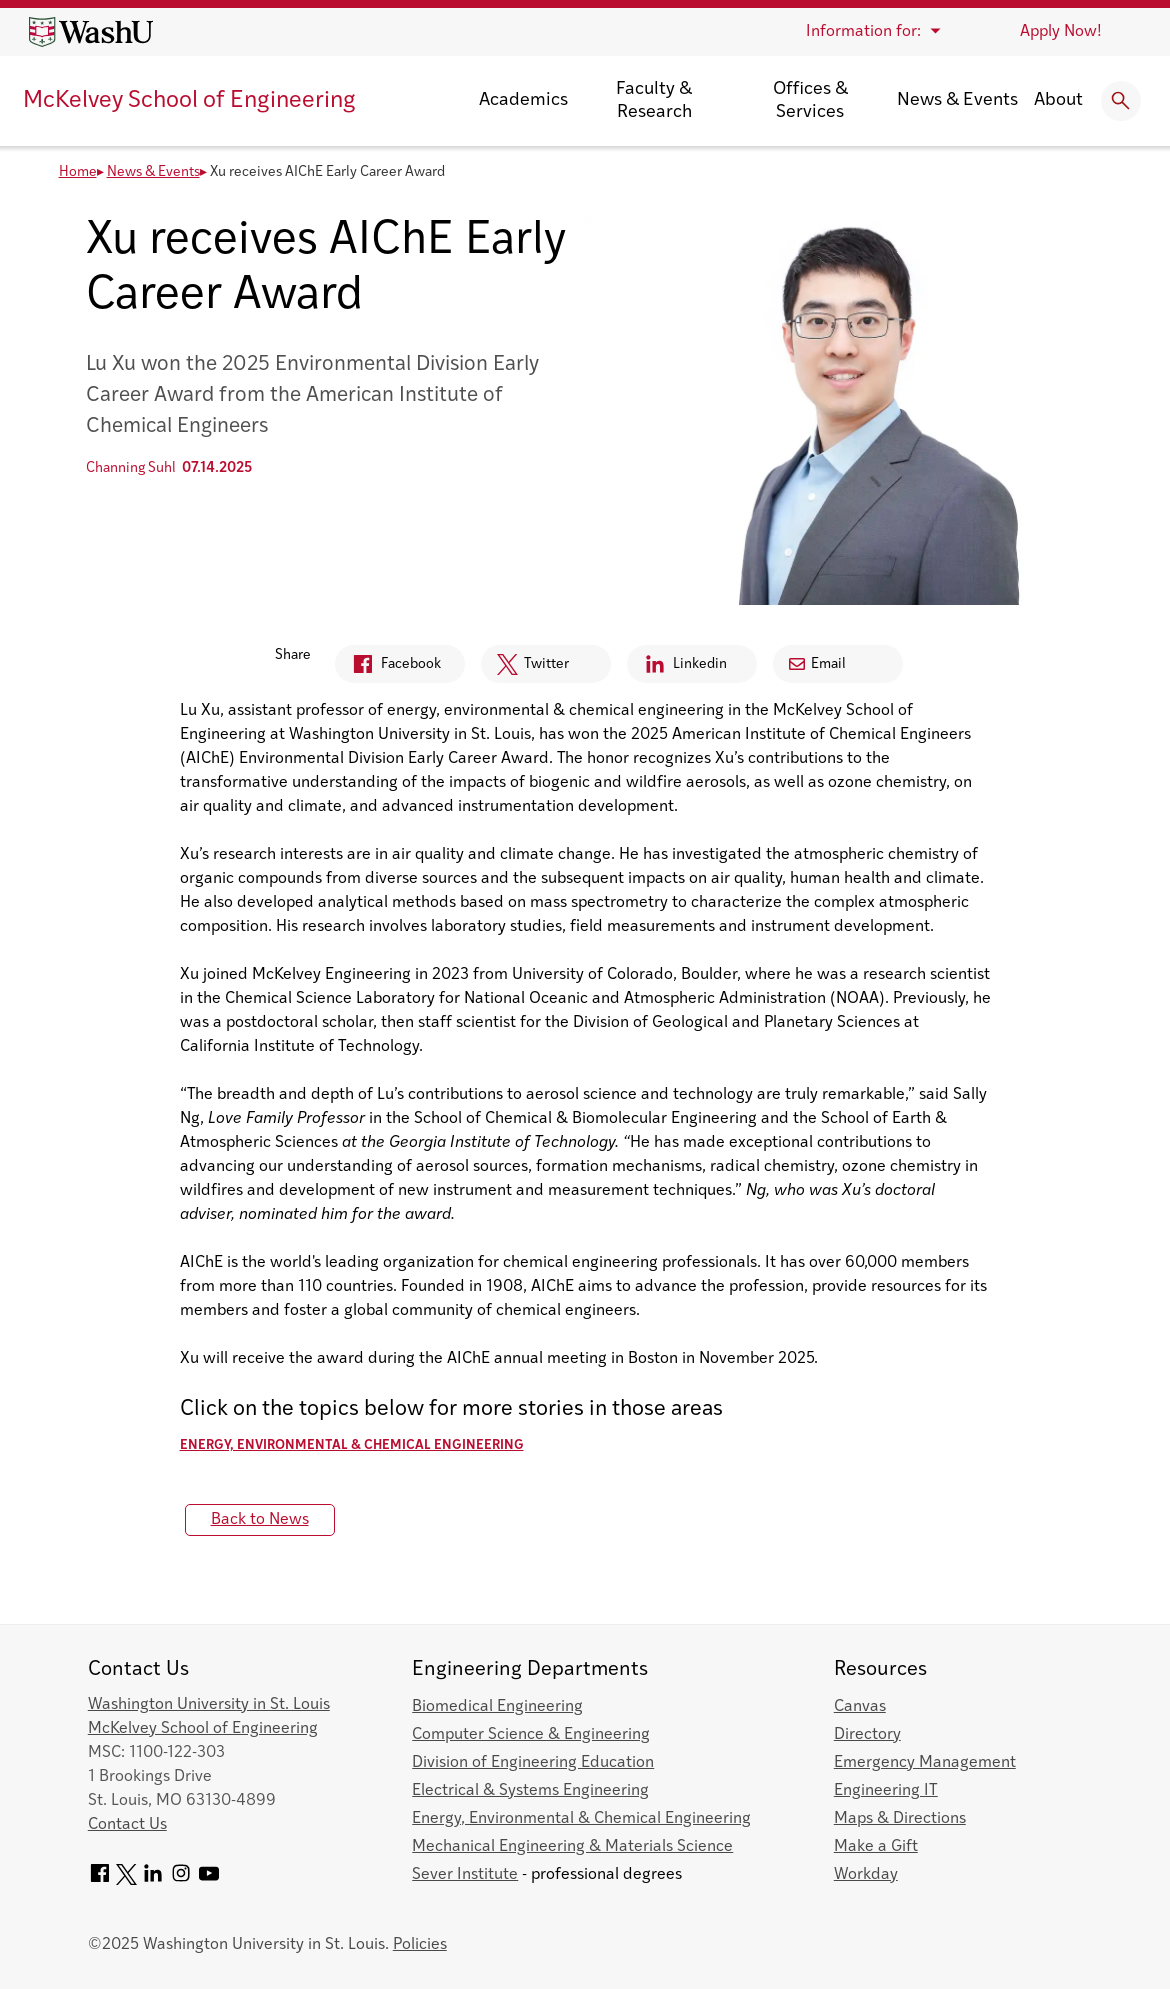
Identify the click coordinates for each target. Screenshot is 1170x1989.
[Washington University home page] (91, 32)
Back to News (260, 1520)
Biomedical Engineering (497, 1707)
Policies (420, 1945)
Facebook (388, 667)
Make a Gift (876, 1847)
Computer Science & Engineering (531, 1735)
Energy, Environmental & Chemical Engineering (352, 1445)
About (1058, 100)
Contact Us (127, 1825)
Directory (867, 1735)
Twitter (525, 669)
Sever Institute (465, 1875)
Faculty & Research (654, 101)
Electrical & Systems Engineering (530, 1791)
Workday (866, 1875)
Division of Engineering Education (533, 1763)
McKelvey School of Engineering (189, 101)
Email (817, 664)
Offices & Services (810, 101)
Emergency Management (925, 1763)
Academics (523, 100)
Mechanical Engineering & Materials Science (572, 1847)
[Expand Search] (1121, 101)
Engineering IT (886, 1791)
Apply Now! (1061, 32)
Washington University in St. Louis (209, 1705)
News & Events (957, 100)
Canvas (860, 1707)
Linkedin (677, 667)
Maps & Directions (900, 1819)
